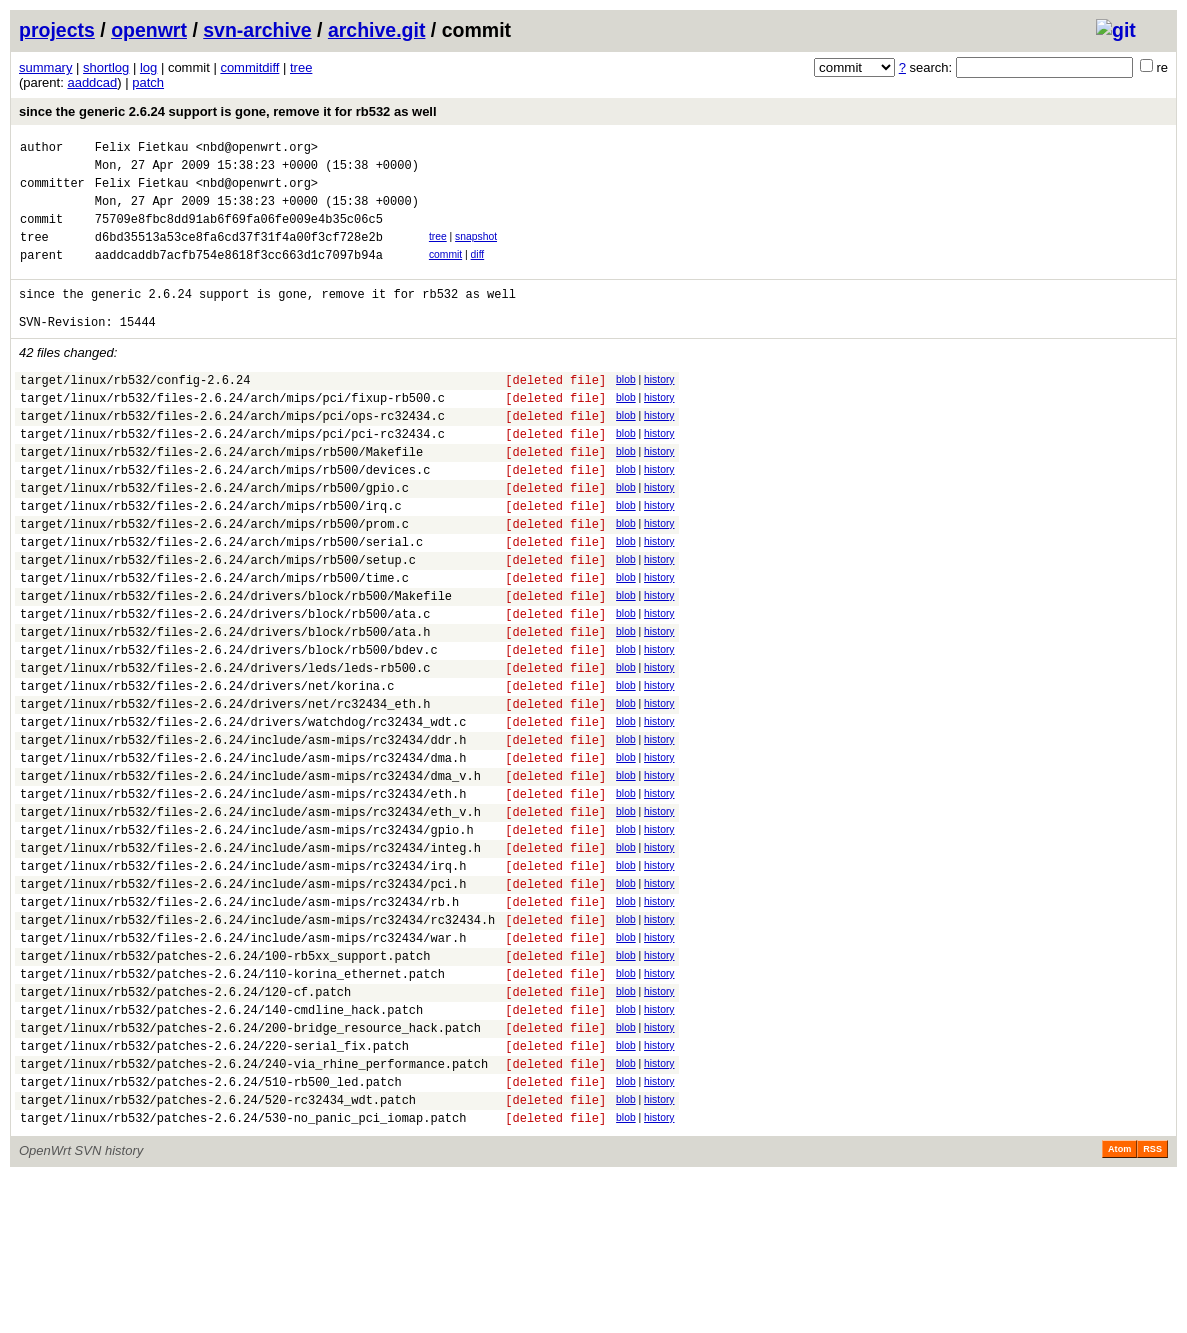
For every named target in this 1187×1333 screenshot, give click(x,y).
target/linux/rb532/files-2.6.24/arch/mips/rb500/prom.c (214, 580)
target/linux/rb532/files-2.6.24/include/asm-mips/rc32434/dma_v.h (250, 874)
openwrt (149, 30)
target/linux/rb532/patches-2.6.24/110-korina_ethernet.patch (232, 1105)
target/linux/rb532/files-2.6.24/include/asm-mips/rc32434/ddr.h (243, 832)
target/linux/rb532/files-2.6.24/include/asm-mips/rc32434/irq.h (243, 979)
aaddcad (92, 82)
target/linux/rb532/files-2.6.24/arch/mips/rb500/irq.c (211, 559)
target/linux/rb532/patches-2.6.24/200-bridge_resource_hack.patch (250, 1168)
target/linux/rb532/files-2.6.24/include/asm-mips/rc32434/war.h (243, 1063)
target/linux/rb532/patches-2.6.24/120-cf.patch (185, 1126)
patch (148, 82)
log (148, 67)
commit (445, 272)
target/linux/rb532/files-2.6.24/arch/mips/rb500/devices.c (225, 517)
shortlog (106, 67)
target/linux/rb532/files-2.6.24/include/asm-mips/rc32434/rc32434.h (257, 1042)
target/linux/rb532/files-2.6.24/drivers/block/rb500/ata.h (225, 706)
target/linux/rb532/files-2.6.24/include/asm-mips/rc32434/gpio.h (247, 937)
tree (301, 67)
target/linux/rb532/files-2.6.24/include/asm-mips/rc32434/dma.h (243, 853)
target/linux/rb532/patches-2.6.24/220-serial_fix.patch (214, 1189)
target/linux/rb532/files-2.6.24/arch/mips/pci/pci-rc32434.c (232, 475)
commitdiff (249, 67)
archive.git (377, 30)
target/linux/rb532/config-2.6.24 (135, 412)
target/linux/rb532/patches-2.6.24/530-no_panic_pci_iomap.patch (243, 1273)
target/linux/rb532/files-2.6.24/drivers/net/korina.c (207, 769)
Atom (1119, 1305)
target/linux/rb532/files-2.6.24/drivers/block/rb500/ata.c (225, 685)
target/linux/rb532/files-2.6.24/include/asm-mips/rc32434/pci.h (243, 1000)
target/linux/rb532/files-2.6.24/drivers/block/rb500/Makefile (236, 664)
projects (57, 30)
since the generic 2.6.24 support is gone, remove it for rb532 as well (228, 111)
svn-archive (257, 30)
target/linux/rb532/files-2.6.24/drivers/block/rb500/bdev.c (229, 727)
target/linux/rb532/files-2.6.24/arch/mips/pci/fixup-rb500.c (232, 433)
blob (626, 409)
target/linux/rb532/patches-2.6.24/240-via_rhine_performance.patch (254, 1210)
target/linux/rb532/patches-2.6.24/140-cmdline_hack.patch (221, 1147)
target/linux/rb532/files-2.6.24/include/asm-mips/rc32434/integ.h (250, 958)
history (659, 409)
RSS (1152, 1305)
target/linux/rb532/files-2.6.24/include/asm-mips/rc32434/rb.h (239, 1021)
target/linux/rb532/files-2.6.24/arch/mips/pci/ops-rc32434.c (232, 454)
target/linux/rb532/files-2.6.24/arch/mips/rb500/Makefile (221, 496)
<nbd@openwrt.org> (257, 149)
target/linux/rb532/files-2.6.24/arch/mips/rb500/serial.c (221, 601)
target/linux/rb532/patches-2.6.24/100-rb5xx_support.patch (225, 1084)
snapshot (476, 251)
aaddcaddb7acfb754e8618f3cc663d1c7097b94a (239, 275)
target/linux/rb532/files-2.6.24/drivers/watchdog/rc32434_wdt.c (243, 811)
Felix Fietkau (142, 149)
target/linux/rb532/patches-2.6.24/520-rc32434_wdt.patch (218, 1252)
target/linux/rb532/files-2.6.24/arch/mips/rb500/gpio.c (214, 538)
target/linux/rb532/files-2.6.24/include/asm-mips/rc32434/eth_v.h (250, 916)
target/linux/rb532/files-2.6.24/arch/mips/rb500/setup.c (218, 622)
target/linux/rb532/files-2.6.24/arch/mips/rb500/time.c (214, 643)
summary (45, 67)
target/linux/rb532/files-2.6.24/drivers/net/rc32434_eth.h (225, 790)
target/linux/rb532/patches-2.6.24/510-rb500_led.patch (211, 1231)
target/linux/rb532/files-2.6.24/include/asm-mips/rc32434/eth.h (243, 895)
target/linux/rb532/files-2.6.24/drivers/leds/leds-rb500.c (225, 748)
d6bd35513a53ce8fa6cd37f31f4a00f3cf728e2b (239, 254)
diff (478, 272)
